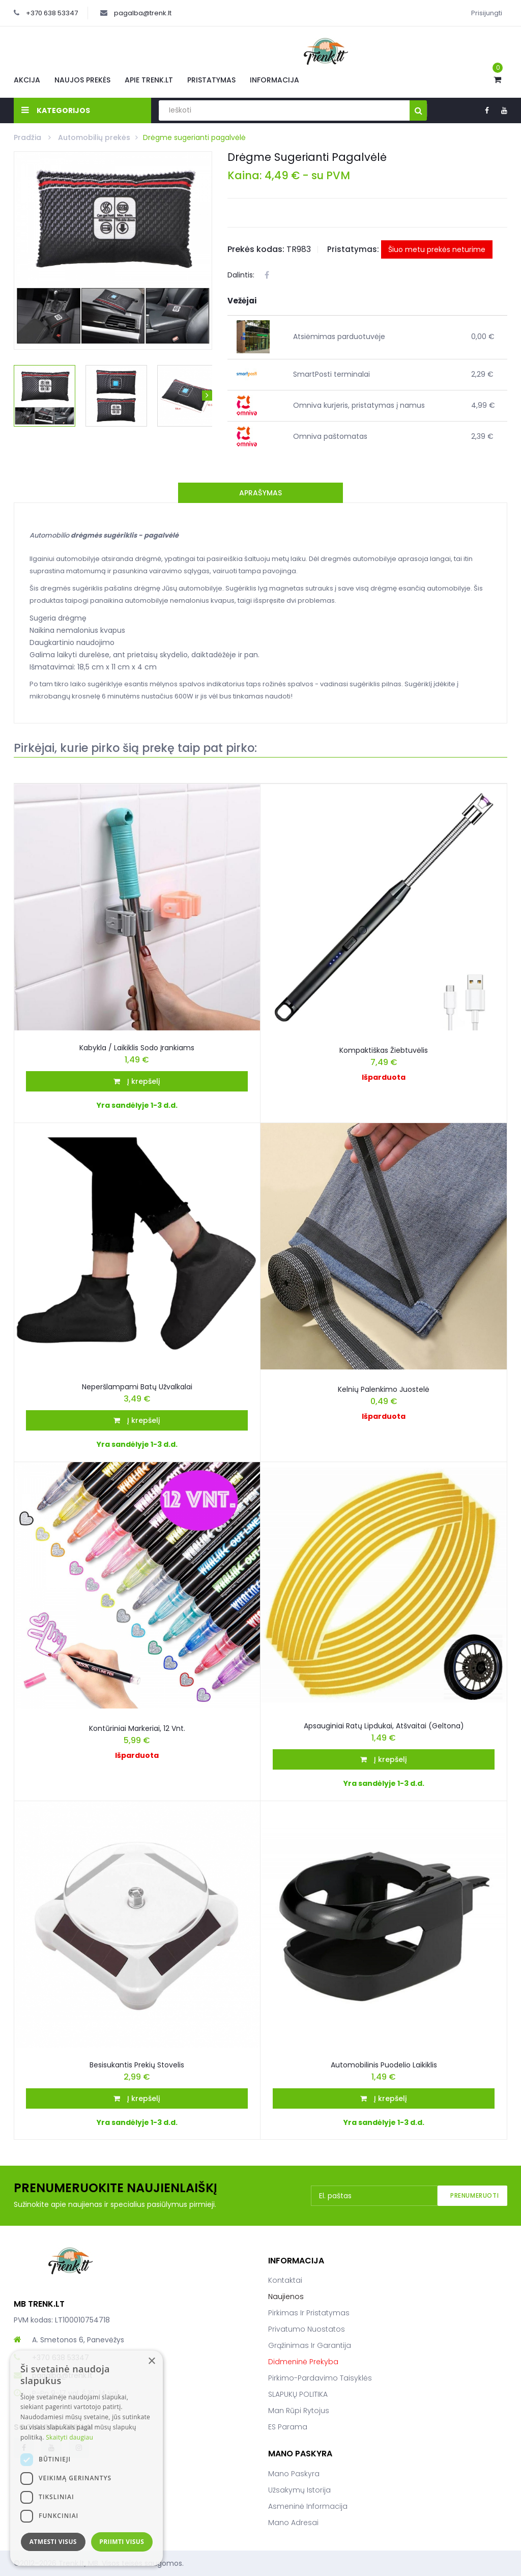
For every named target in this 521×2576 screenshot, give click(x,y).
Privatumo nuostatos (306, 2329)
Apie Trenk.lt (149, 80)
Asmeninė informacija (308, 2506)
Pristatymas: (353, 249)
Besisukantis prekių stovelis (137, 2065)
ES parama (287, 2427)
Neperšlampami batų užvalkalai (137, 1387)
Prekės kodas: (255, 249)
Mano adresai (293, 2522)
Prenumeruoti (474, 2195)
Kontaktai (285, 2280)
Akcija (27, 80)
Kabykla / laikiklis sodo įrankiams (136, 1048)
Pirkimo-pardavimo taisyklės (320, 2378)
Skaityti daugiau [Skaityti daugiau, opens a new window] (69, 2437)
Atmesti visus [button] (53, 2541)
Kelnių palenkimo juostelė (383, 1389)
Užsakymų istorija (299, 2490)
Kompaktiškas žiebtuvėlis (383, 1050)
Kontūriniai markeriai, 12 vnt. (137, 1728)
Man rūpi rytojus (298, 2410)
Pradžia (28, 137)
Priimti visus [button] (121, 2541)
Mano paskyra (294, 2474)
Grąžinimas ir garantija (309, 2345)
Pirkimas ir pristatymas (309, 2313)
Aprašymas (260, 493)
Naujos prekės (82, 80)
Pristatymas (211, 80)
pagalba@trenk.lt (142, 13)
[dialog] (86, 2458)
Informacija (274, 80)
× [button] (151, 2361)
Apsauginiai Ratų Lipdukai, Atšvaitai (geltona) (384, 1726)
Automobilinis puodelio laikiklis (384, 2065)
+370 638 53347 (52, 13)
